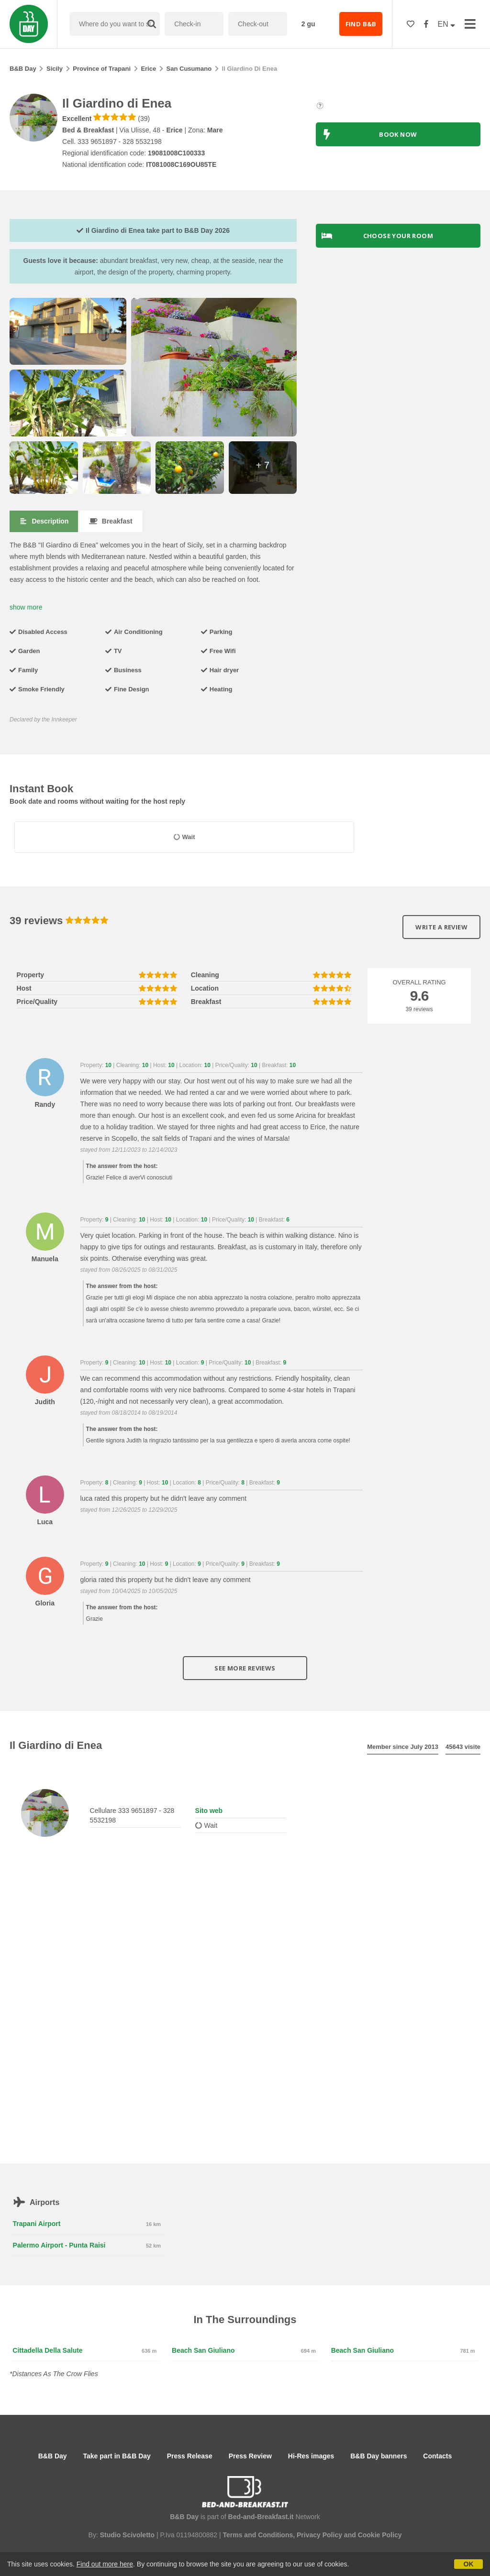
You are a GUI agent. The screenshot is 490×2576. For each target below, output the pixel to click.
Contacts (437, 2456)
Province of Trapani (102, 68)
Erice (148, 68)
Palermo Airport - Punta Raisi (59, 2245)
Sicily (54, 68)
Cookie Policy (380, 2535)
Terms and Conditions (258, 2535)
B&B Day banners (378, 2456)
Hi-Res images (311, 2456)
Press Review (250, 2456)
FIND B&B (361, 24)
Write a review (441, 927)
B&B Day (23, 68)
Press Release (189, 2456)
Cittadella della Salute (47, 2350)
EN (447, 24)
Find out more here (105, 2564)
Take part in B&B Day (117, 2456)
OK (469, 2564)
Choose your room (377, 235)
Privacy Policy (319, 2535)
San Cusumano (189, 68)
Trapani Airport (37, 2223)
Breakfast (110, 521)
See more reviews (244, 1668)
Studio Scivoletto (127, 2535)
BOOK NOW (369, 134)
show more (26, 607)
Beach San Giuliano (203, 2350)
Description (43, 521)
